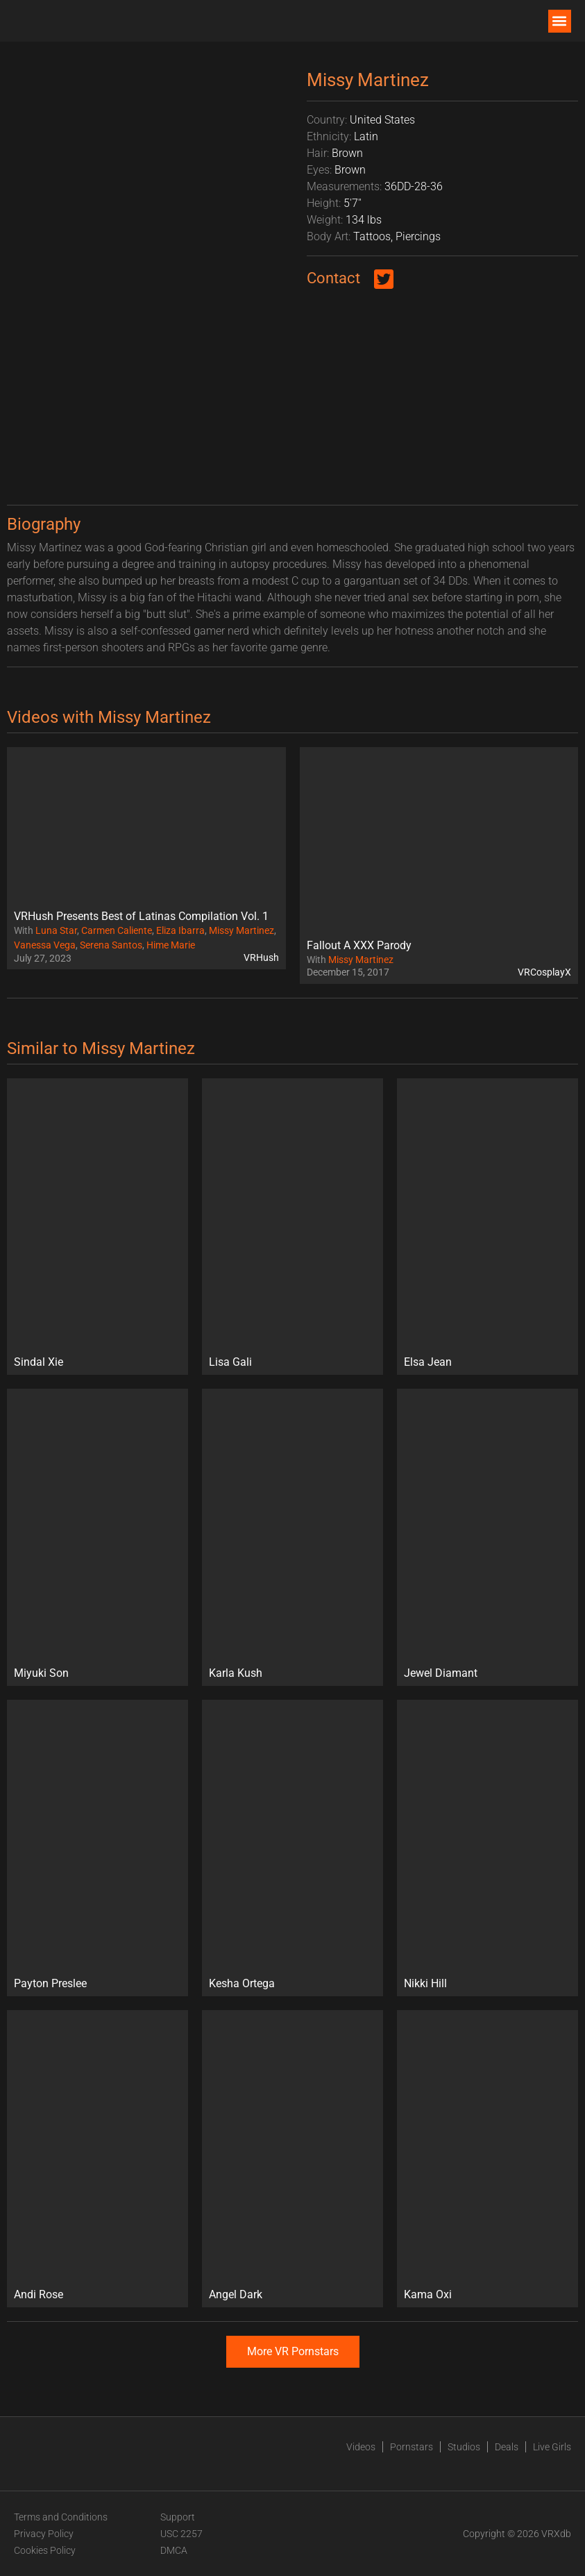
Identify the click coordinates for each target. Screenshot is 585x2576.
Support (177, 2517)
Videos (360, 2446)
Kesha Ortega (242, 1983)
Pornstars (411, 2446)
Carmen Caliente (116, 930)
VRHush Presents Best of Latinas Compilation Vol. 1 (141, 916)
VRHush (261, 957)
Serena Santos (111, 945)
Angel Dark (235, 2294)
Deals (506, 2446)
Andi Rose (38, 2294)
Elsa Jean (428, 1362)
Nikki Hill (425, 1983)
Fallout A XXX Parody (359, 945)
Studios (464, 2446)
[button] (559, 21)
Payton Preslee (50, 1983)
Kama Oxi (428, 2294)
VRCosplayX (544, 972)
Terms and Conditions (61, 2517)
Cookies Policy (45, 2550)
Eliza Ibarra (180, 930)
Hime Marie (170, 945)
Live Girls (552, 2446)
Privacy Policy (44, 2533)
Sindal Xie (38, 1362)
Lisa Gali (230, 1362)
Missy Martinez (241, 930)
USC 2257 (181, 2533)
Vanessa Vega (45, 945)
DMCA (173, 2550)
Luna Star (56, 930)
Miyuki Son (41, 1673)
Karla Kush (235, 1673)
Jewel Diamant (440, 1673)
